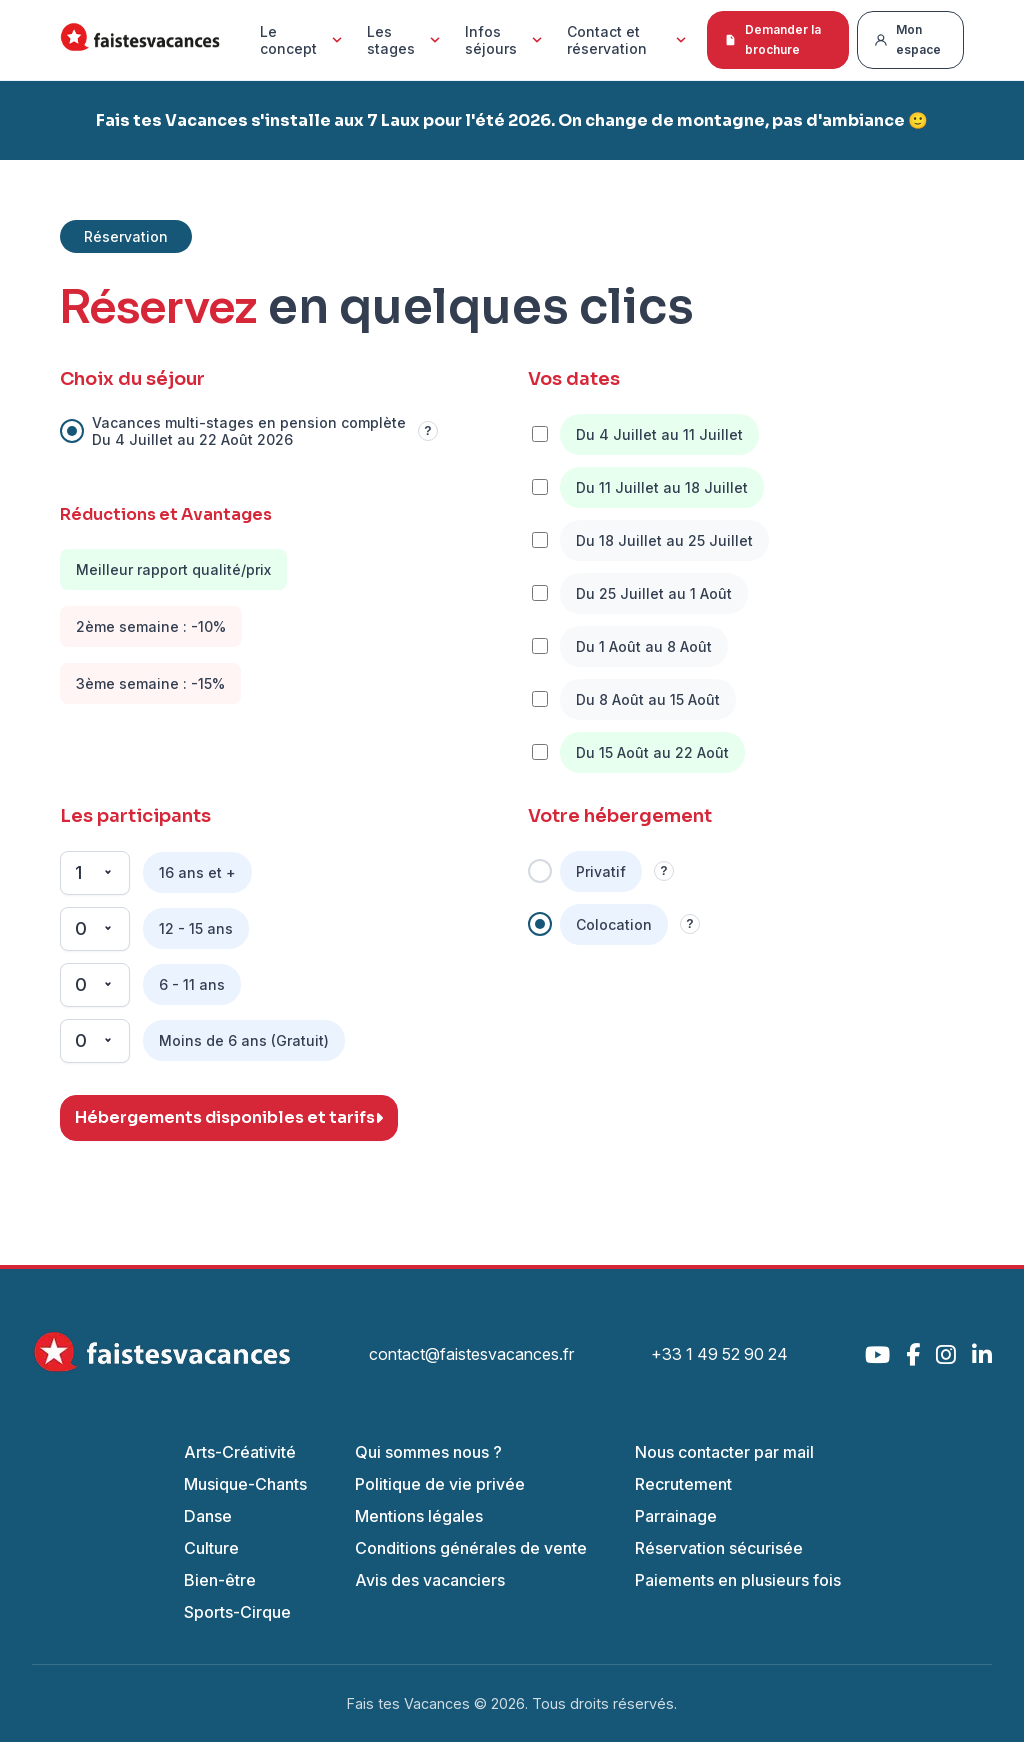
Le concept (303, 40)
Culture (211, 1548)
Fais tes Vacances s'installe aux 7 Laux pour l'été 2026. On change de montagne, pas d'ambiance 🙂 (512, 120)
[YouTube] (877, 1354)
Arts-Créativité (240, 1452)
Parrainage (676, 1516)
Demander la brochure (772, 39)
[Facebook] (913, 1354)
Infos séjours (506, 40)
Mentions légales (419, 1516)
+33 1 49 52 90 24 (719, 1354)
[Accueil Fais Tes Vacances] (140, 40)
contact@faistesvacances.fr (471, 1354)
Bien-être (220, 1580)
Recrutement (683, 1484)
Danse (208, 1516)
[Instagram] (946, 1354)
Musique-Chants (245, 1484)
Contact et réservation (629, 40)
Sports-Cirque (237, 1612)
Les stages (406, 40)
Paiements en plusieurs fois (738, 1580)
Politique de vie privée (440, 1484)
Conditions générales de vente (471, 1548)
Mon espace (907, 39)
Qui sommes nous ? (428, 1452)
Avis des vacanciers (430, 1580)
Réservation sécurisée (719, 1548)
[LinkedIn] (982, 1354)
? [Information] (427, 431)
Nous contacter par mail (724, 1452)
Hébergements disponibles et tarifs (229, 1117)
